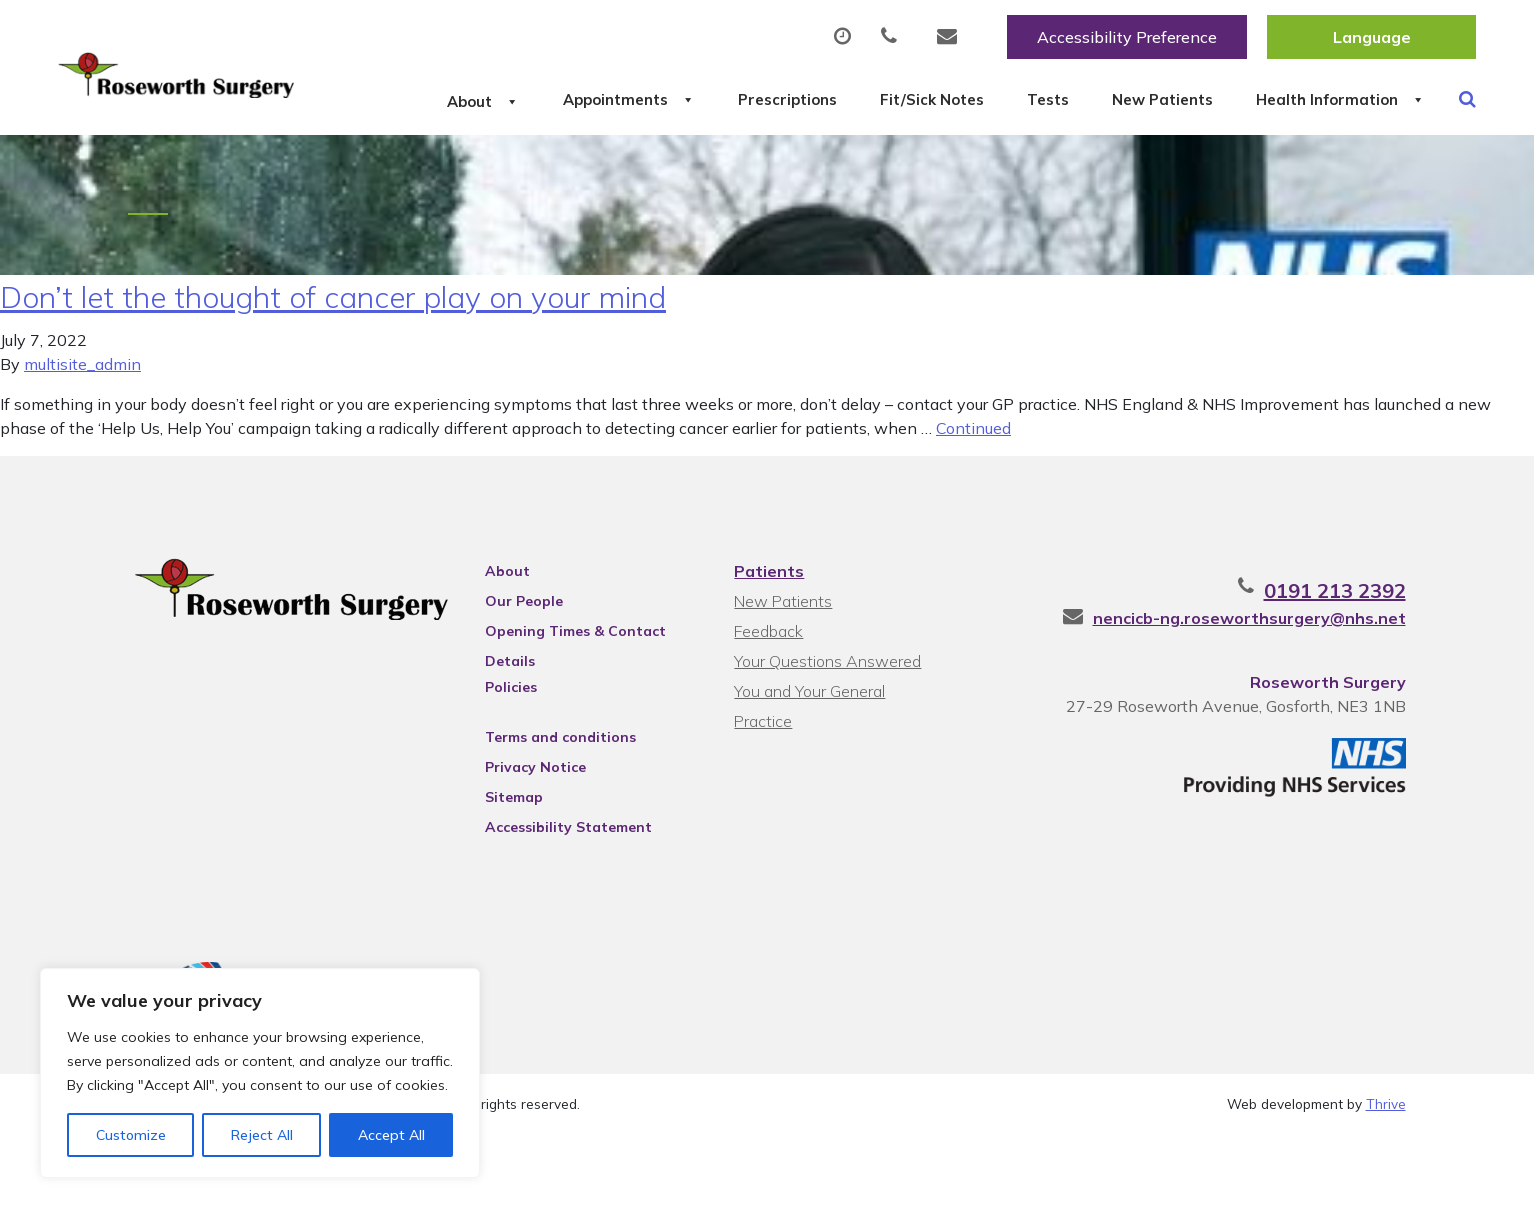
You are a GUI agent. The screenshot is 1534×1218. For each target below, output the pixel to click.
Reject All (262, 1135)
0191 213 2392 (1335, 674)
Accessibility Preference (1127, 37)
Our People (524, 685)
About (362, 99)
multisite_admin (82, 448)
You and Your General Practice (809, 777)
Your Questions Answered (827, 745)
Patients (769, 655)
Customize (131, 1135)
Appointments (532, 99)
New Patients (1165, 99)
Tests (1026, 99)
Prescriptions (717, 99)
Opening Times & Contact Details (575, 718)
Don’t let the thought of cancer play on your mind (333, 381)
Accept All (391, 1135)
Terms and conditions (560, 821)
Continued (973, 512)
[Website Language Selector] (1371, 37)
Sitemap (514, 881)
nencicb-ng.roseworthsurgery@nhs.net (1249, 702)
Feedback (768, 715)
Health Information (413, 169)
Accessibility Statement (568, 911)
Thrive (1386, 1187)
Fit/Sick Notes (887, 99)
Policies (511, 771)
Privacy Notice (535, 851)
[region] (260, 1073)
